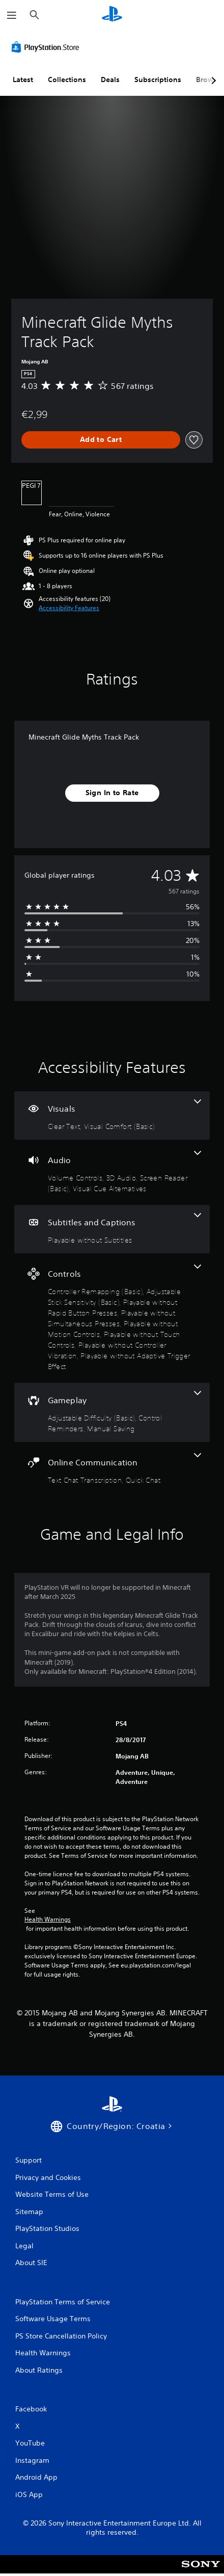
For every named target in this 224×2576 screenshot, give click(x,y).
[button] (69, 608)
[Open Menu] (12, 15)
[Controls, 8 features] (112, 1318)
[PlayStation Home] (112, 15)
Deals (110, 79)
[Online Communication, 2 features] (112, 1469)
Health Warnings (47, 1919)
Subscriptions (157, 79)
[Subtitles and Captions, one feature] (112, 1229)
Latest (23, 79)
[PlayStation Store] (47, 47)
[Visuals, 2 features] (112, 1115)
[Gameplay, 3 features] (112, 1412)
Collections (67, 79)
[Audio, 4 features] (112, 1172)
